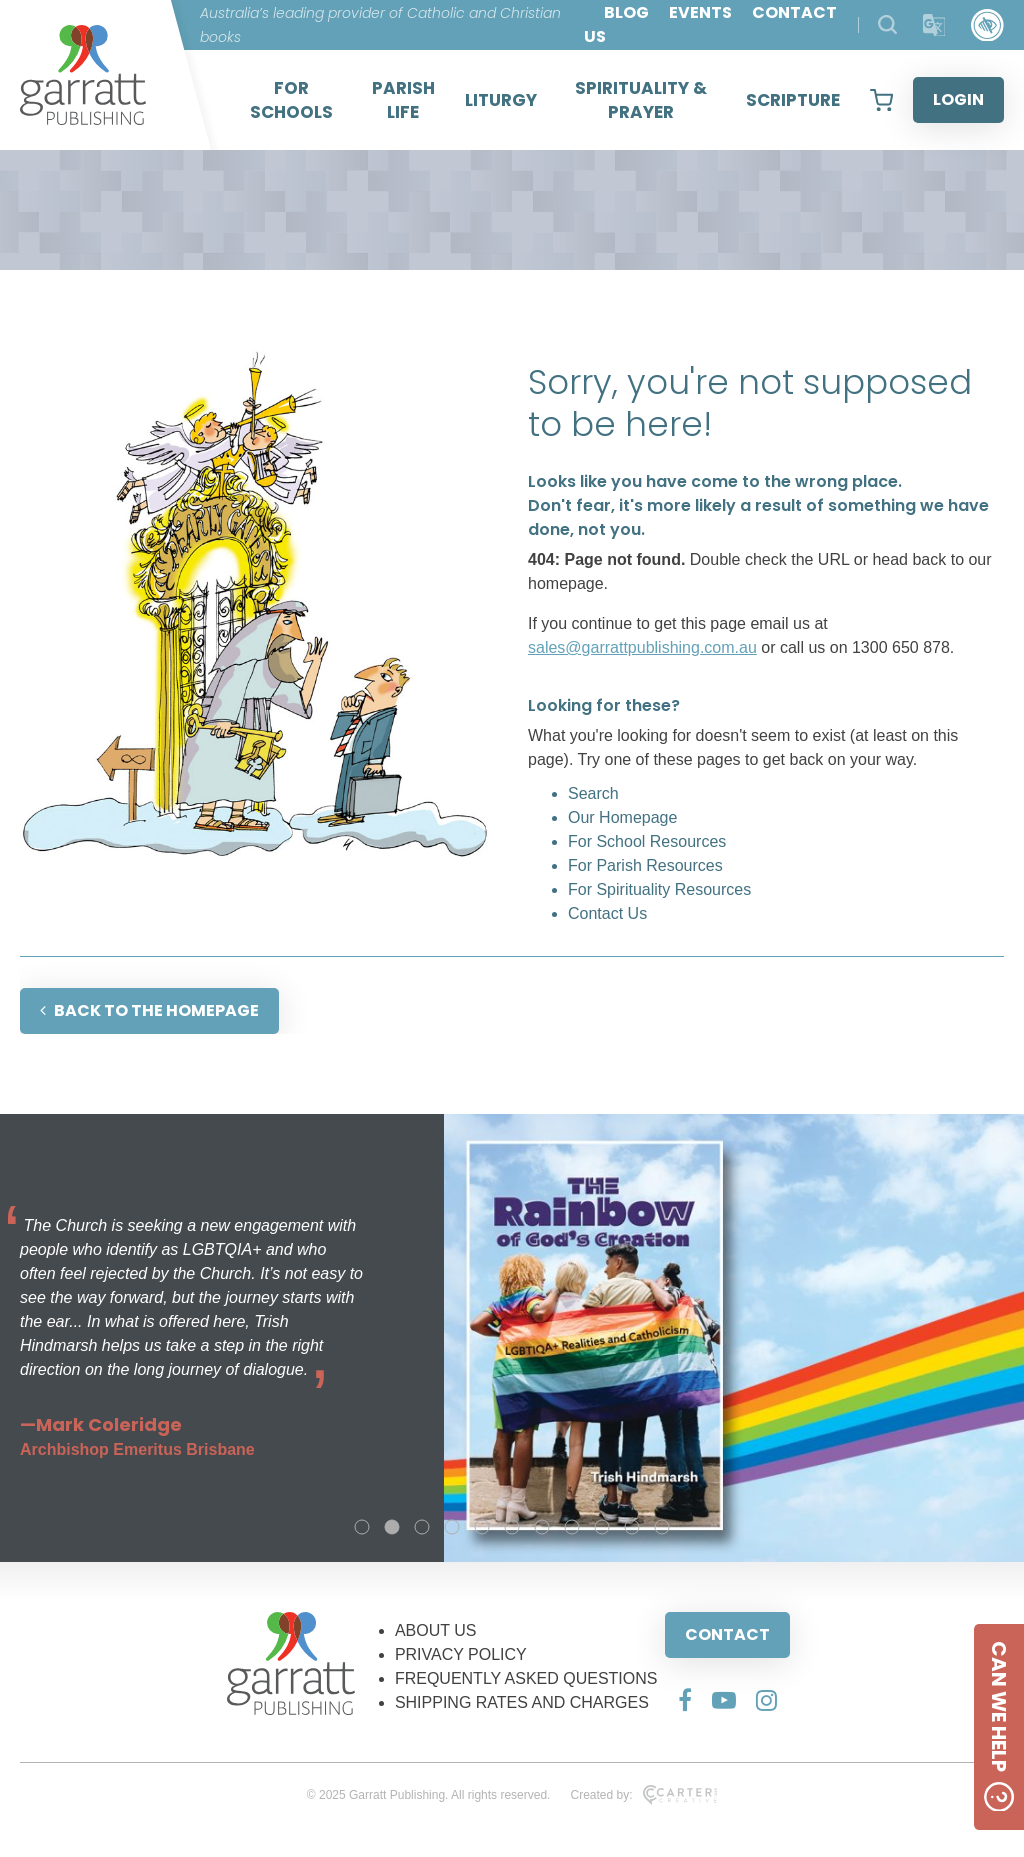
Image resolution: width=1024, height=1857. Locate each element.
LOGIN (958, 99)
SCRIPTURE (793, 100)
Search (593, 793)
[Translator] (934, 25)
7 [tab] (542, 1527)
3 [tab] (422, 1527)
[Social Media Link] (685, 1700)
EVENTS (700, 12)
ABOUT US (436, 1630)
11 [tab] (662, 1527)
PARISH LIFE (403, 100)
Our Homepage (622, 817)
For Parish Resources (645, 865)
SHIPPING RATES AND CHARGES (522, 1702)
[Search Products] (887, 24)
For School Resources (647, 841)
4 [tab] (452, 1527)
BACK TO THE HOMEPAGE (149, 1010)
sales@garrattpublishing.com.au (642, 647)
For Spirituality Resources (659, 889)
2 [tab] (392, 1527)
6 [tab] (512, 1527)
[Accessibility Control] (987, 25)
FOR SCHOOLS (291, 100)
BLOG (626, 12)
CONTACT (727, 1634)
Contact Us (607, 913)
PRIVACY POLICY (461, 1654)
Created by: (643, 1795)
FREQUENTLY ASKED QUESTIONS (526, 1678)
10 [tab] (632, 1527)
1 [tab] (362, 1527)
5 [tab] (482, 1527)
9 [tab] (602, 1527)
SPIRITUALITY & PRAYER (641, 100)
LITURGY (501, 100)
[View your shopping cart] (881, 100)
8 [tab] (572, 1527)
